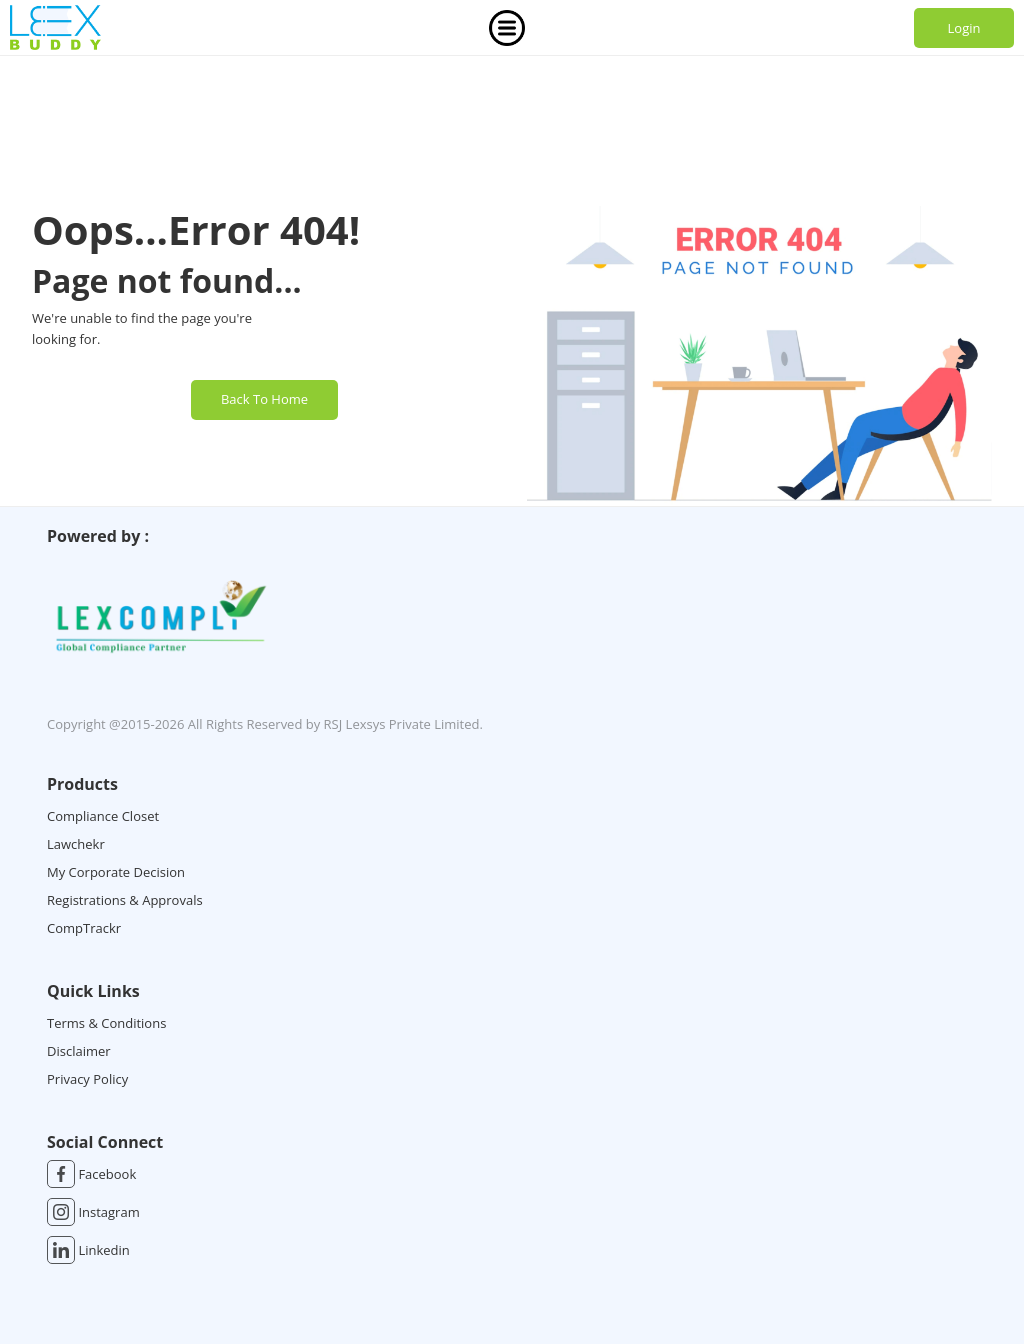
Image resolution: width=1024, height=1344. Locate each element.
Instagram (93, 1212)
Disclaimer (79, 1051)
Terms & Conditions (106, 1023)
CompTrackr (84, 928)
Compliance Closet (103, 816)
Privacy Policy (87, 1079)
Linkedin (88, 1250)
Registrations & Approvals (125, 900)
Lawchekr (76, 844)
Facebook (91, 1174)
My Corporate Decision (116, 872)
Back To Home (264, 399)
